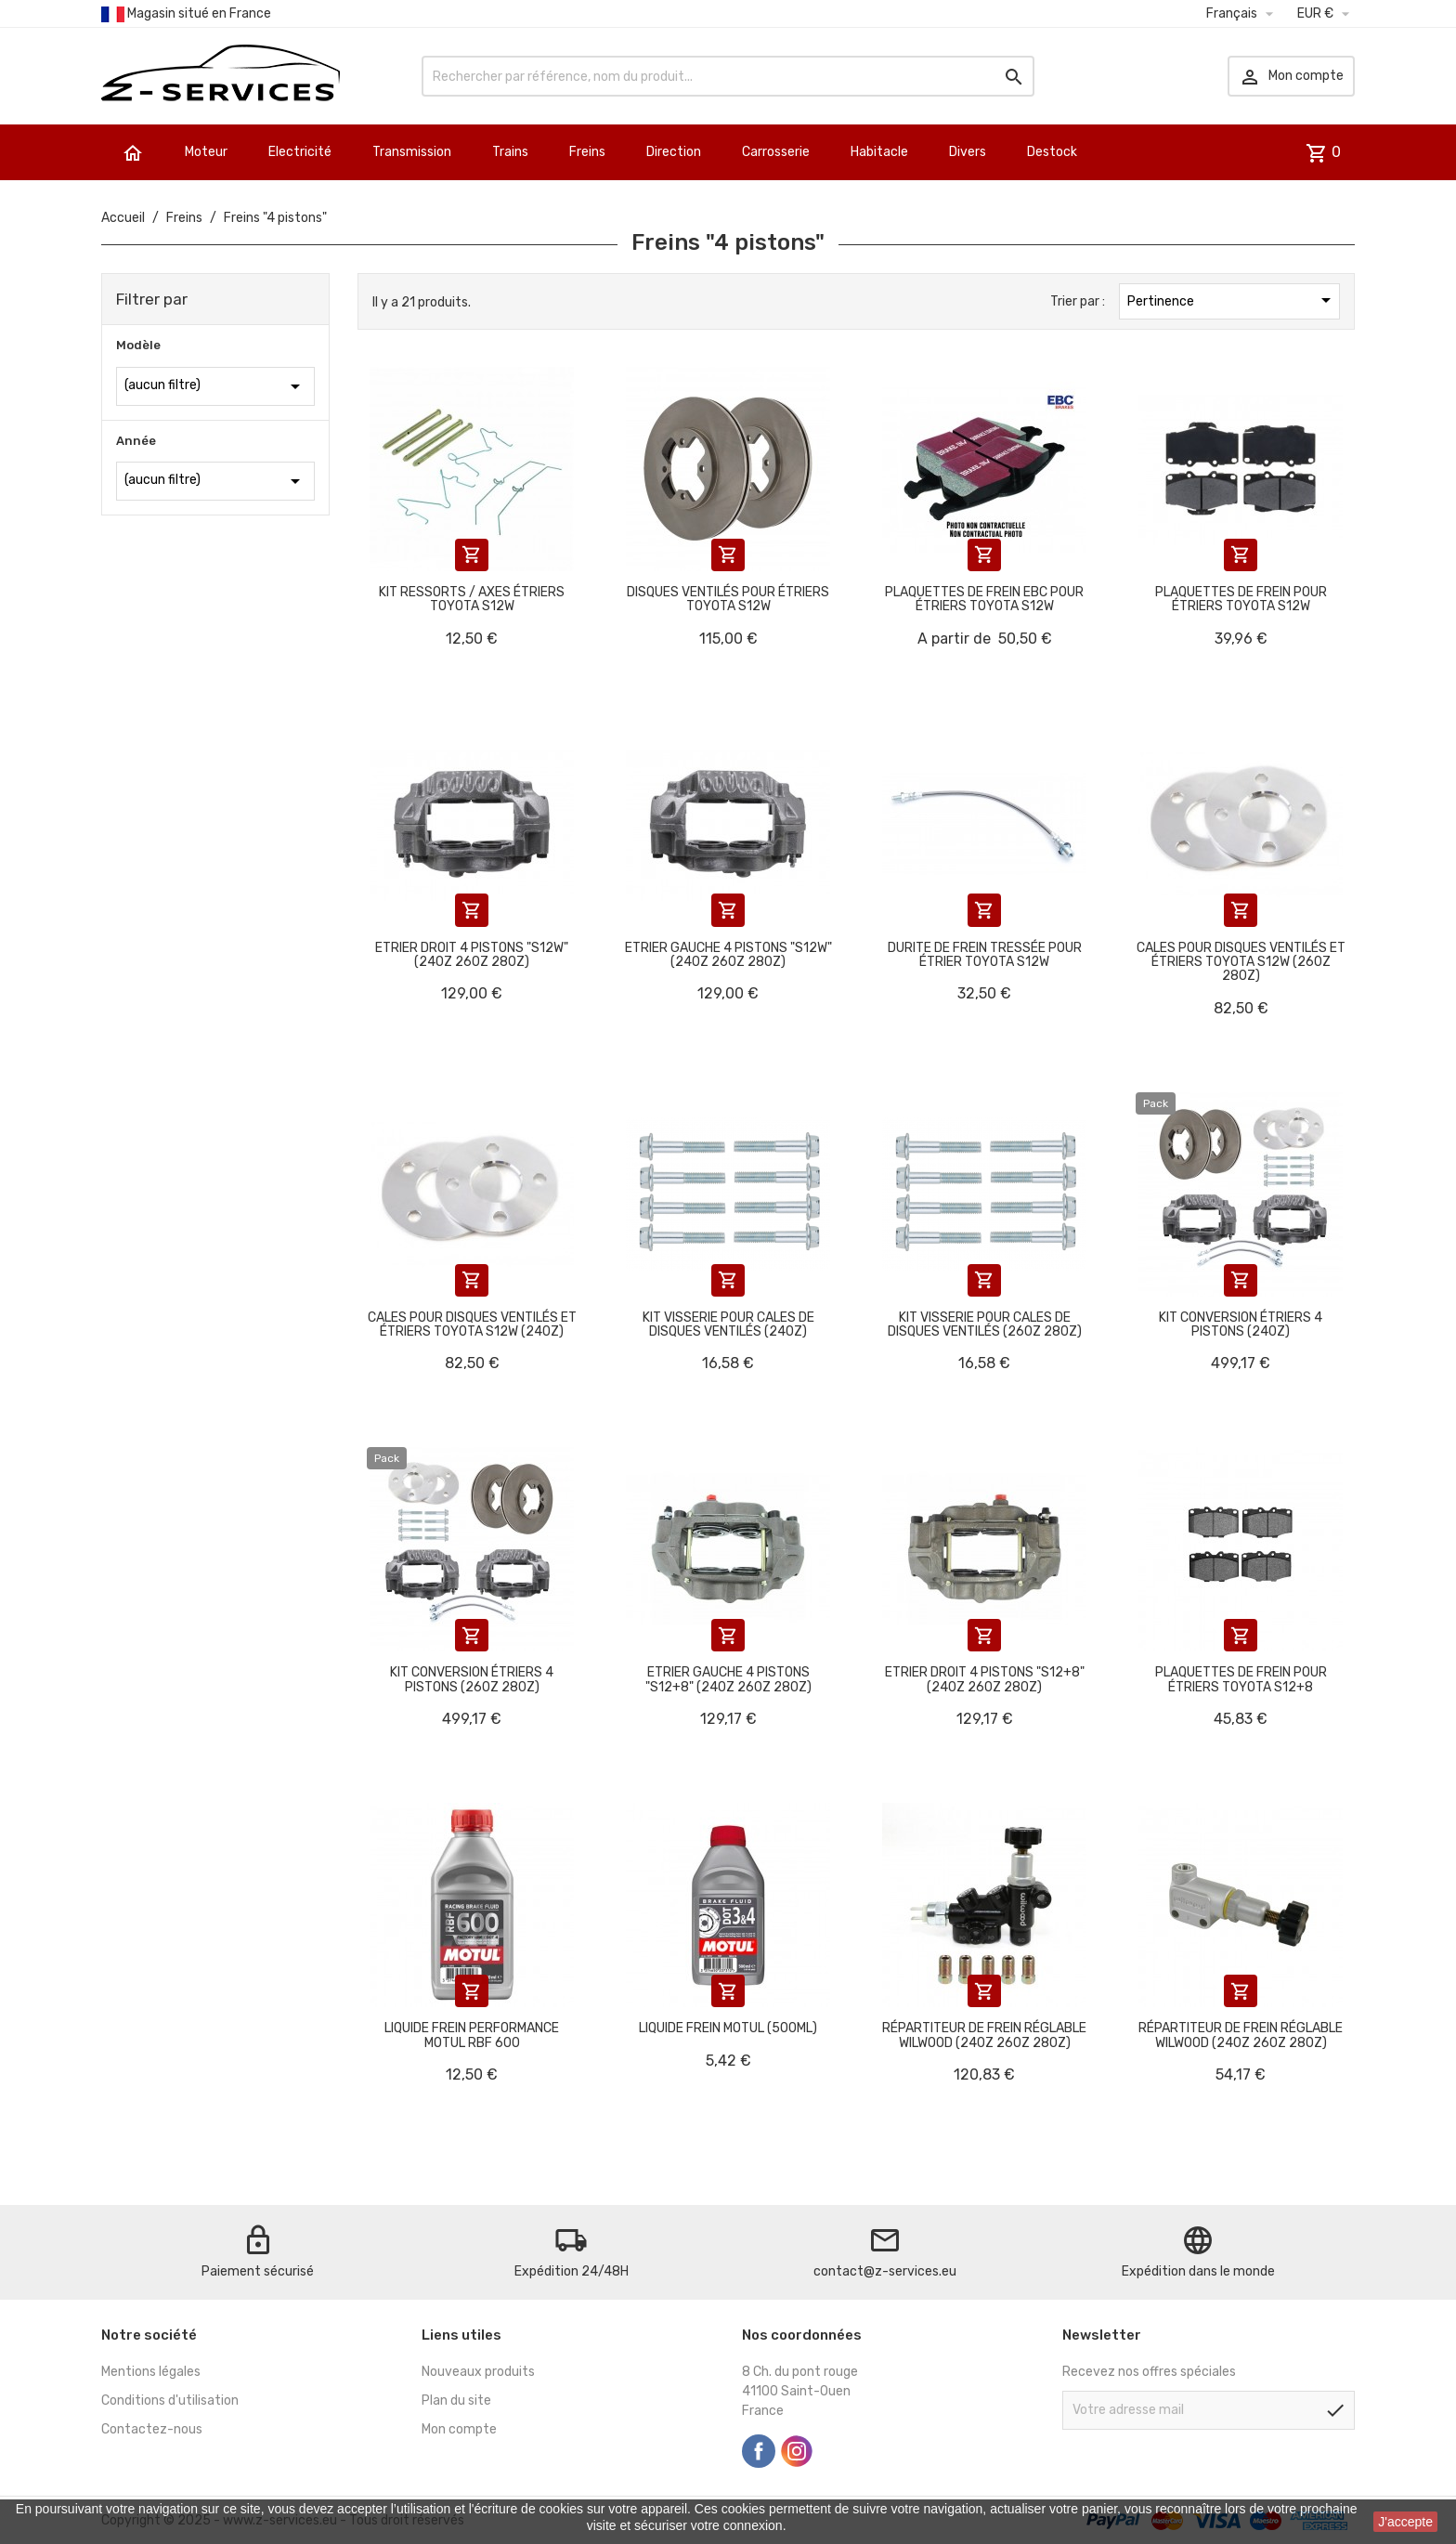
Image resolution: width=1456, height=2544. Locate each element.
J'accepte (1405, 2521)
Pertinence (1232, 300)
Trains (510, 152)
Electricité (300, 152)
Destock (1052, 152)
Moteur (206, 152)
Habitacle (879, 152)
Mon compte (459, 2429)
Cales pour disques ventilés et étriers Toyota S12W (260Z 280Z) (1241, 962)
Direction (673, 152)
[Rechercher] (728, 76)
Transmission (411, 152)
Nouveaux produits (478, 2372)
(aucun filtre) (215, 386)
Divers (967, 152)
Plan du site (456, 2400)
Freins (587, 152)
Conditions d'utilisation (170, 2400)
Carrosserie (776, 152)
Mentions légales (151, 2372)
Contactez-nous (151, 2429)
